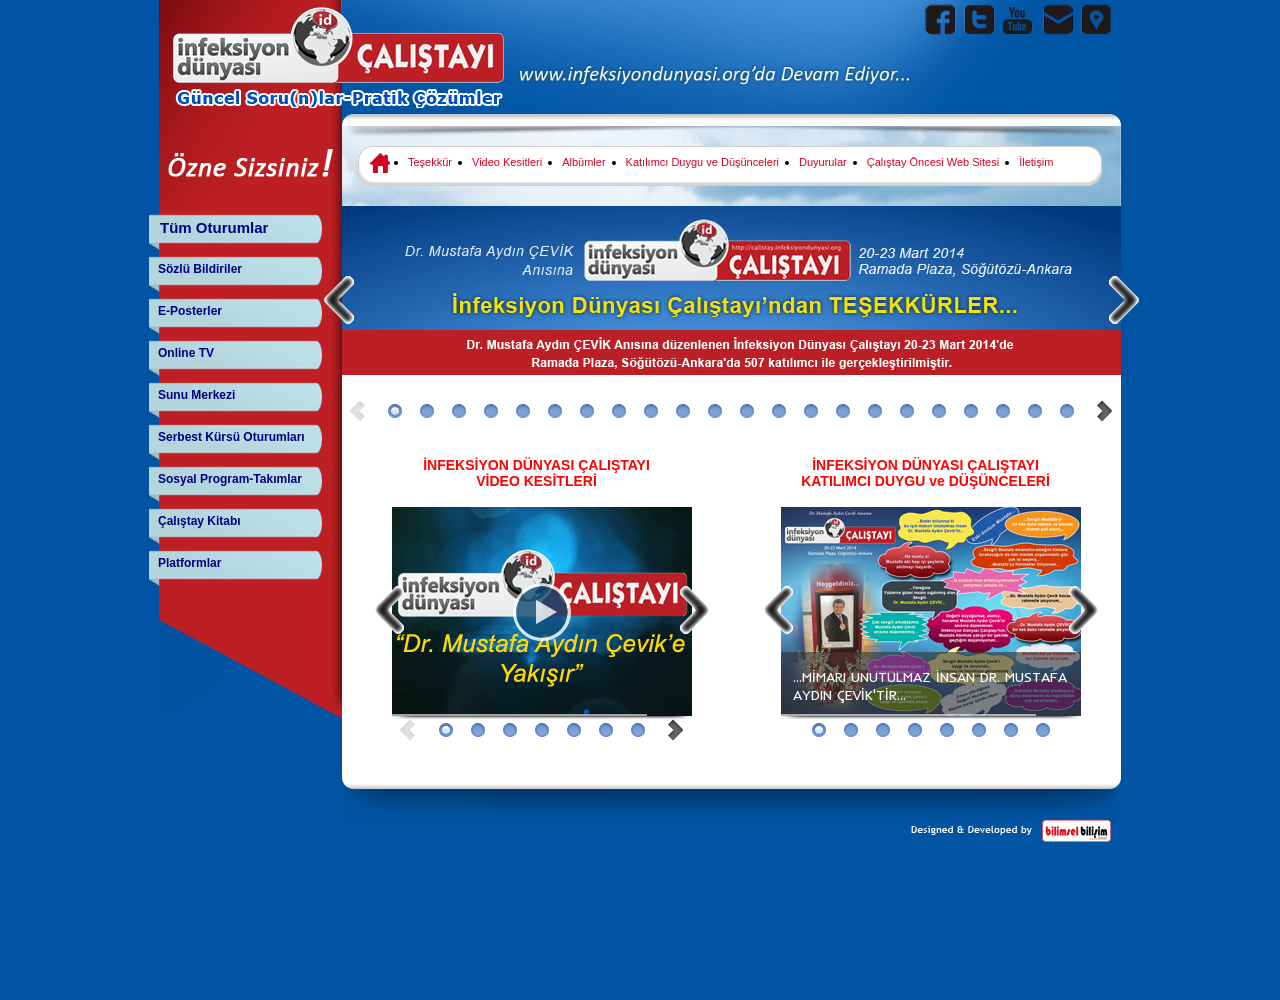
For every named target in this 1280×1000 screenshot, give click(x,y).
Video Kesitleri (507, 162)
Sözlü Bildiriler (200, 269)
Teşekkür (430, 162)
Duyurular (823, 162)
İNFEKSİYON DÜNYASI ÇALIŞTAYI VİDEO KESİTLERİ (536, 473)
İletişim (1036, 162)
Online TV (186, 353)
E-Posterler (190, 311)
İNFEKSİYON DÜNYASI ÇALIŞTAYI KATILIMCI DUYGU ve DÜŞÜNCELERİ (925, 473)
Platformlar (189, 563)
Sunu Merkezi (196, 395)
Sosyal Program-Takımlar (230, 479)
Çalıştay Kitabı (199, 521)
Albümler (583, 162)
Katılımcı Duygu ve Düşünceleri (702, 162)
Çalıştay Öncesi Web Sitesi (933, 162)
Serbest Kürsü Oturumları (231, 437)
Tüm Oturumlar (214, 227)
